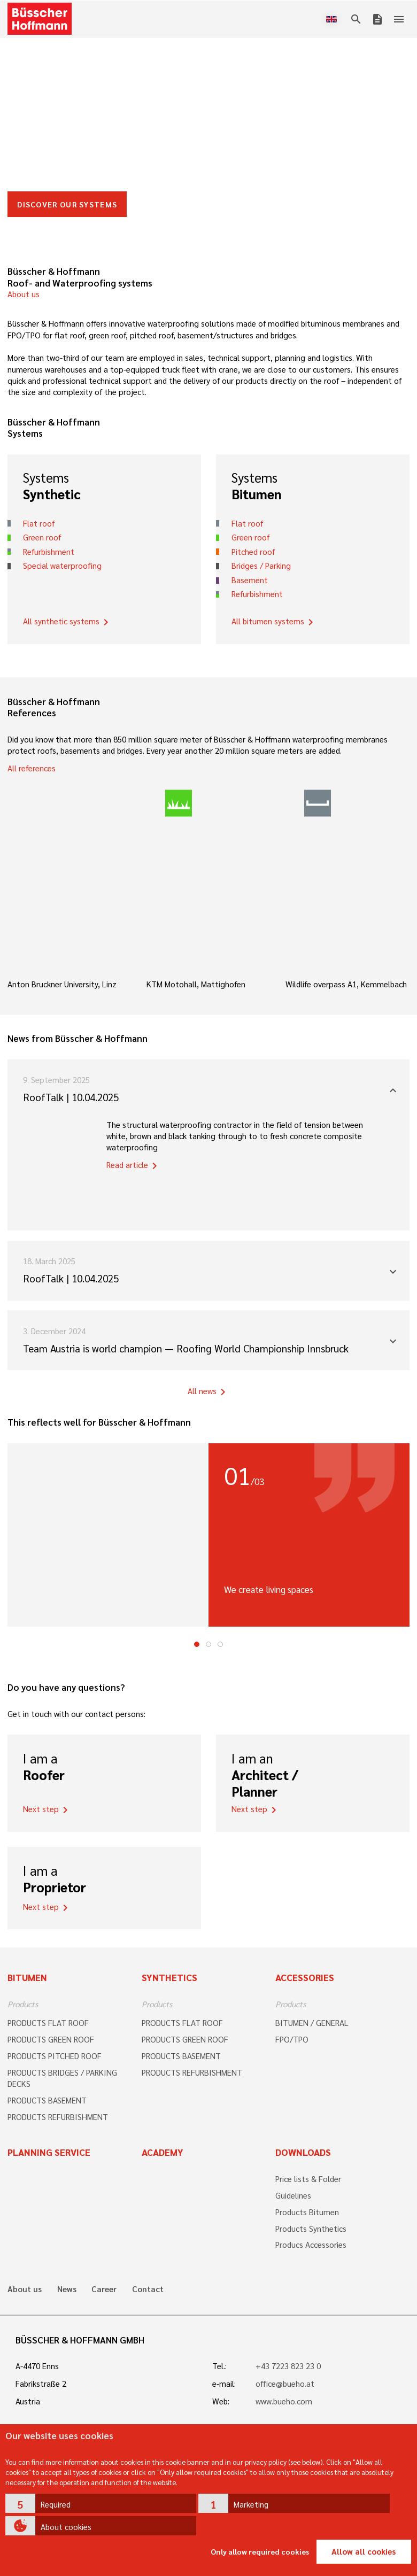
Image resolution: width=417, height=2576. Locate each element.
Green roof (42, 537)
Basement (249, 580)
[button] (101, 2503)
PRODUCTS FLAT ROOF (48, 2022)
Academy (162, 2152)
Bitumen (27, 1977)
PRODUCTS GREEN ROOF (50, 2039)
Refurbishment (48, 551)
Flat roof (39, 523)
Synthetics (169, 1977)
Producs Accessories (310, 2244)
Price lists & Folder (308, 2178)
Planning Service (48, 2152)
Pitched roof (253, 551)
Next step (47, 1810)
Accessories (304, 1977)
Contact (148, 2289)
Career (104, 2289)
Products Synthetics (310, 2228)
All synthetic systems (67, 622)
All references (31, 768)
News (66, 2289)
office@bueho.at (285, 2383)
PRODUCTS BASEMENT (47, 2100)
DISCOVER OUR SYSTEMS (67, 204)
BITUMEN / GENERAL (312, 2022)
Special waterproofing (62, 565)
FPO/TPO (291, 2039)
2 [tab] (208, 1644)
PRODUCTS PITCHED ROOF (54, 2056)
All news (208, 1392)
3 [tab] (220, 1644)
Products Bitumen (307, 2212)
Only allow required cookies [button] (260, 2551)
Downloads (303, 2152)
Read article (133, 1165)
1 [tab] (197, 1644)
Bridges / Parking (261, 565)
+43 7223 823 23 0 (288, 2366)
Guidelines (293, 2195)
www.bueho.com (284, 2401)
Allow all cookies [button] (363, 2551)
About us (23, 294)
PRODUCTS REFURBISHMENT (57, 2116)
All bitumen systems (274, 622)
